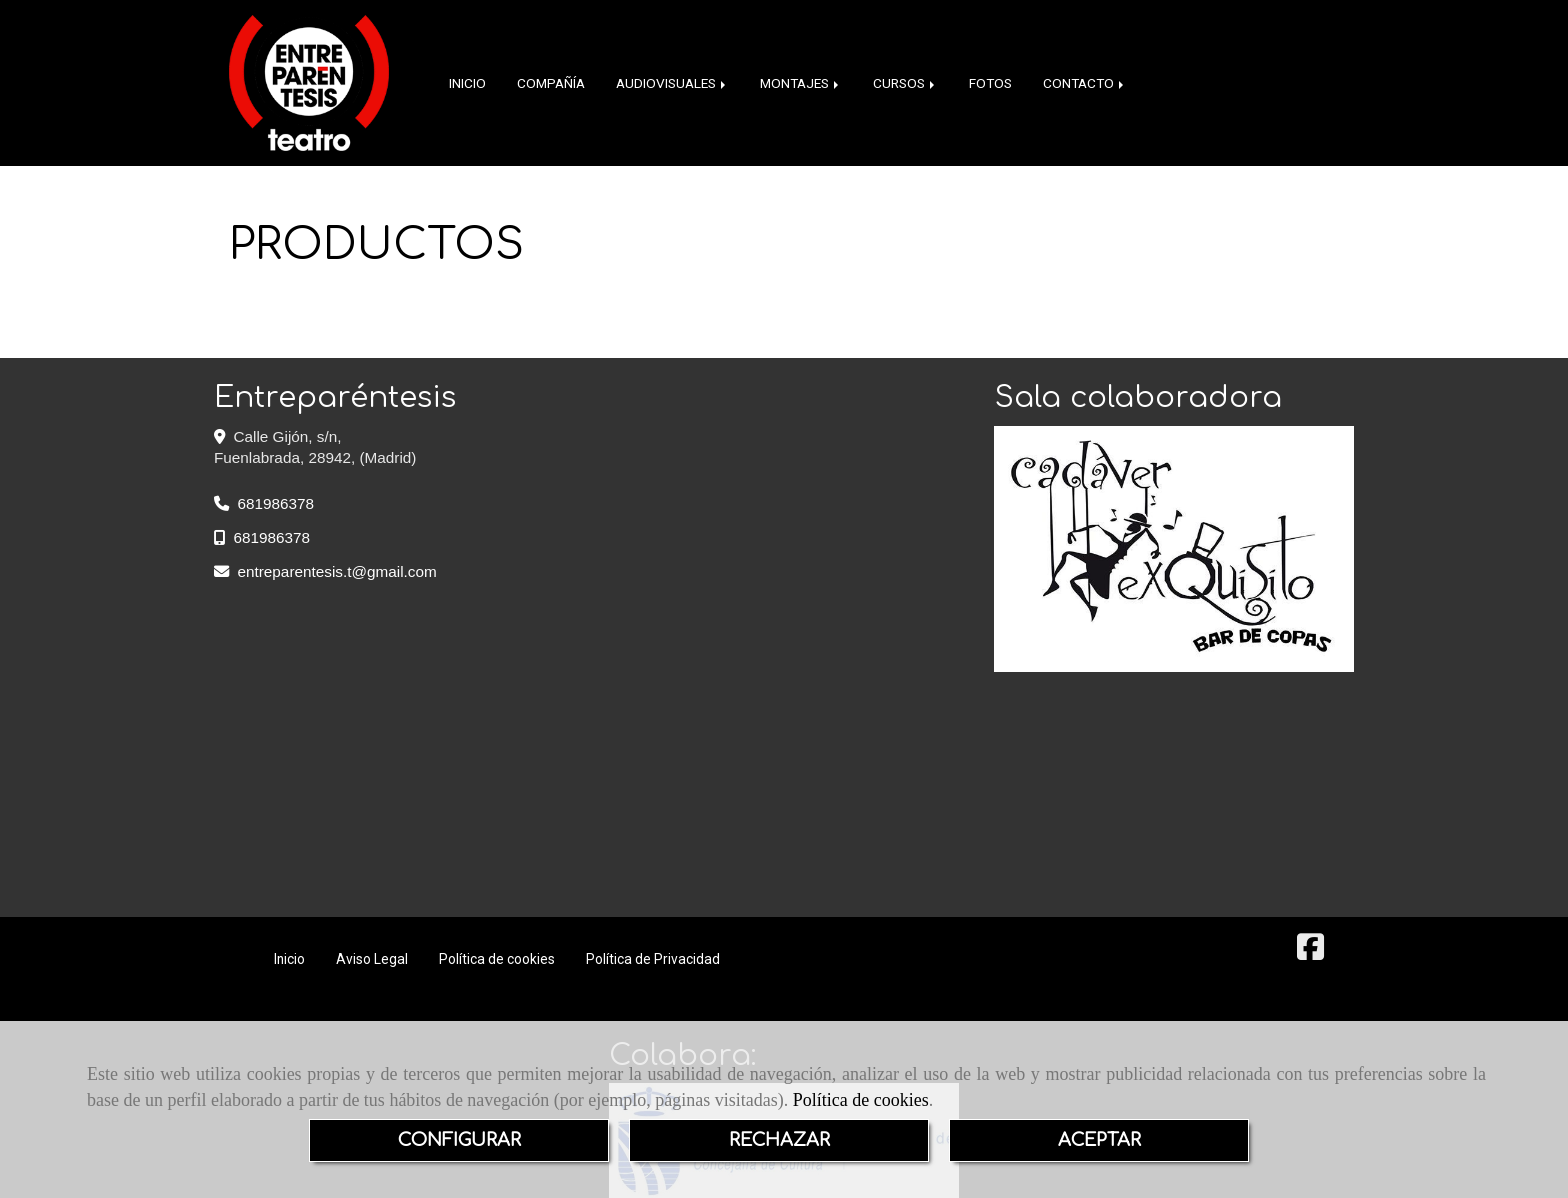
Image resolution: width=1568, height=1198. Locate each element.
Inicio (289, 959)
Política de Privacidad (653, 959)
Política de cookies (861, 1100)
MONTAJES (801, 83)
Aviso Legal (372, 959)
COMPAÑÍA (551, 83)
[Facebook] (1310, 952)
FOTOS (990, 83)
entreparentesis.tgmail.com (337, 571)
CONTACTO (1085, 83)
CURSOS (905, 83)
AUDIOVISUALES (672, 83)
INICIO (467, 83)
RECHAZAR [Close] (779, 1140)
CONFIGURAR (459, 1140)
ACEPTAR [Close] (1099, 1140)
